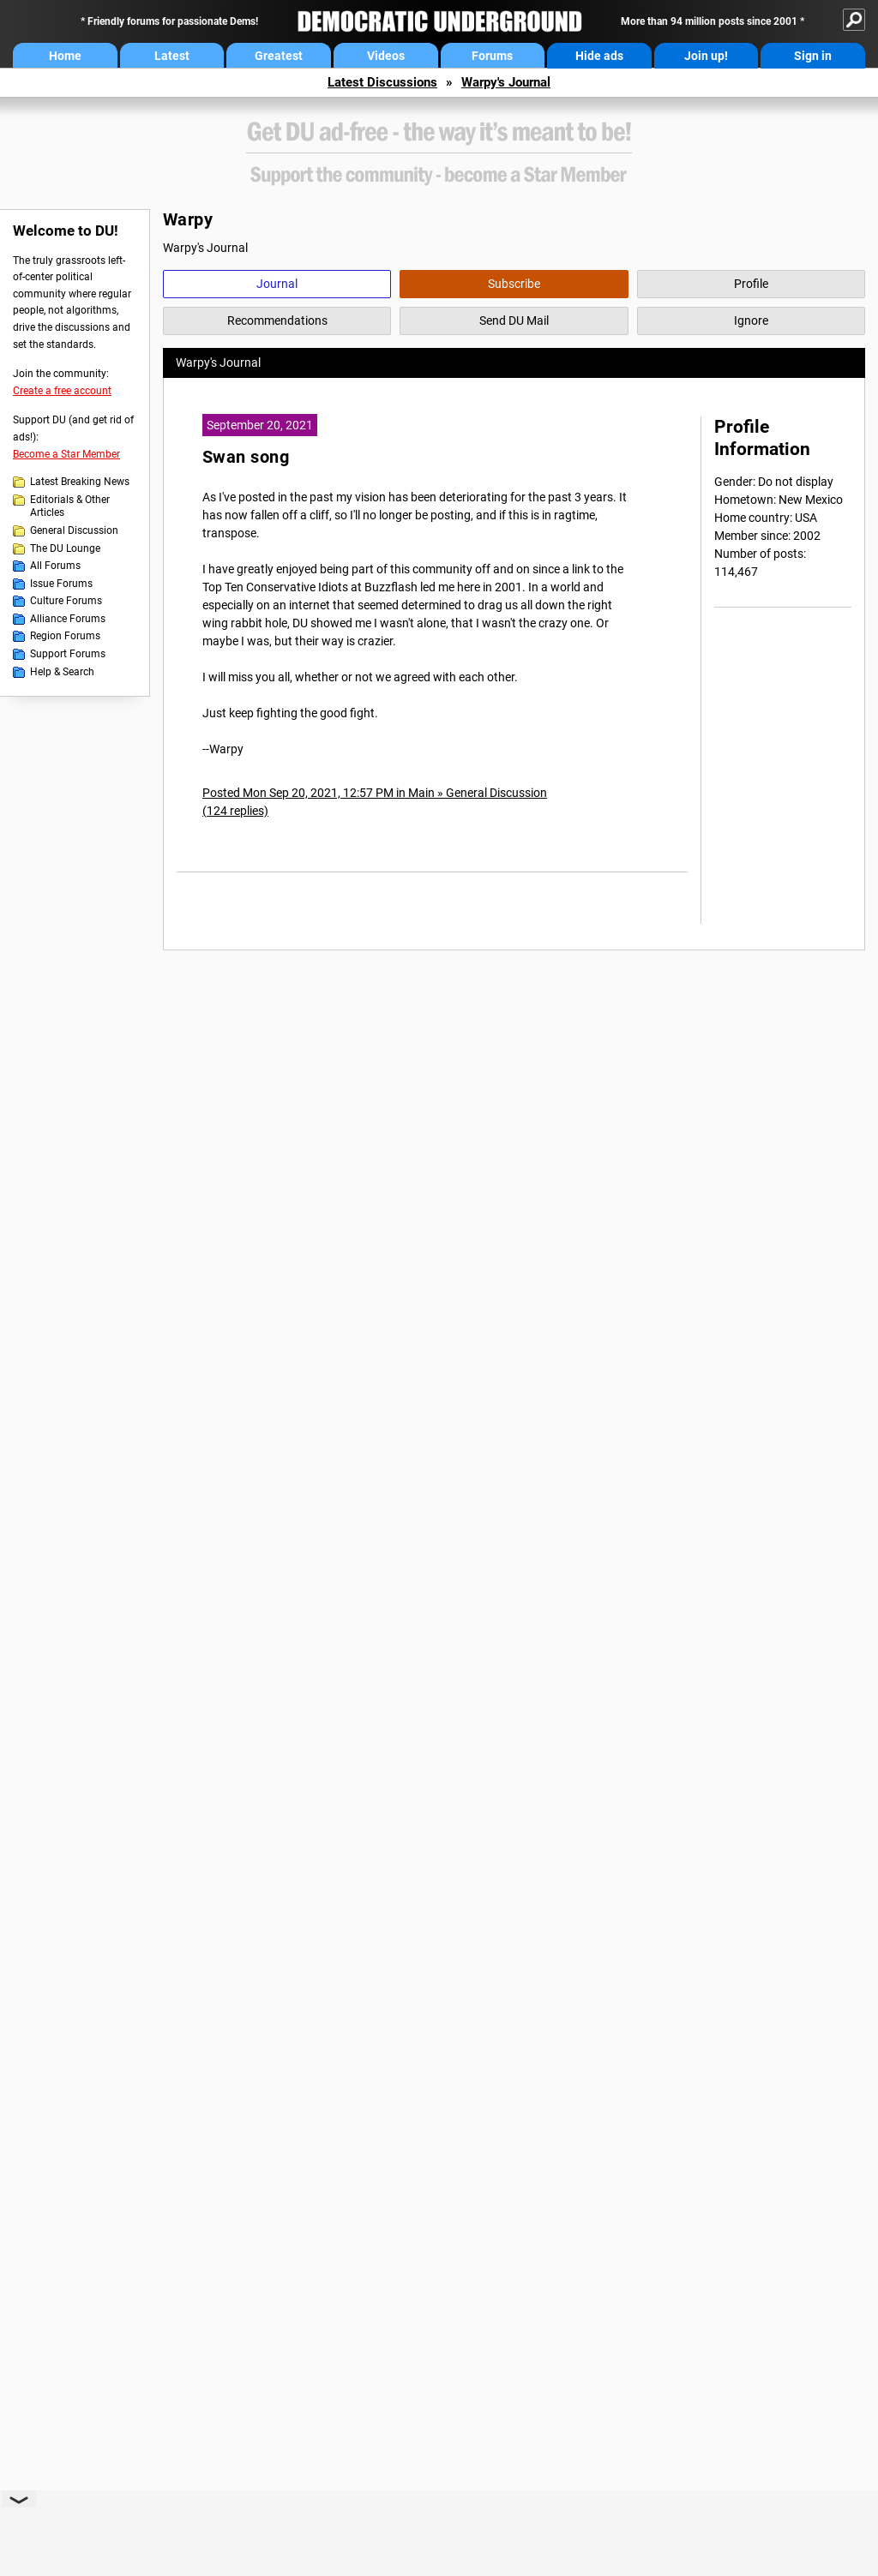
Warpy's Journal (505, 82)
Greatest (279, 56)
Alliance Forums (67, 619)
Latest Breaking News (79, 482)
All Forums (55, 566)
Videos (386, 56)
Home (65, 56)
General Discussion (74, 530)
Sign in (813, 56)
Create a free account (62, 391)
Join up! (706, 56)
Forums (492, 56)
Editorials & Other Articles (70, 506)
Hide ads (599, 56)
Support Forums (67, 654)
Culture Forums (66, 601)
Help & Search (62, 672)
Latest (171, 56)
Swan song (245, 457)
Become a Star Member (66, 454)
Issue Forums (61, 584)
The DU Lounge (65, 548)
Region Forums (65, 636)
